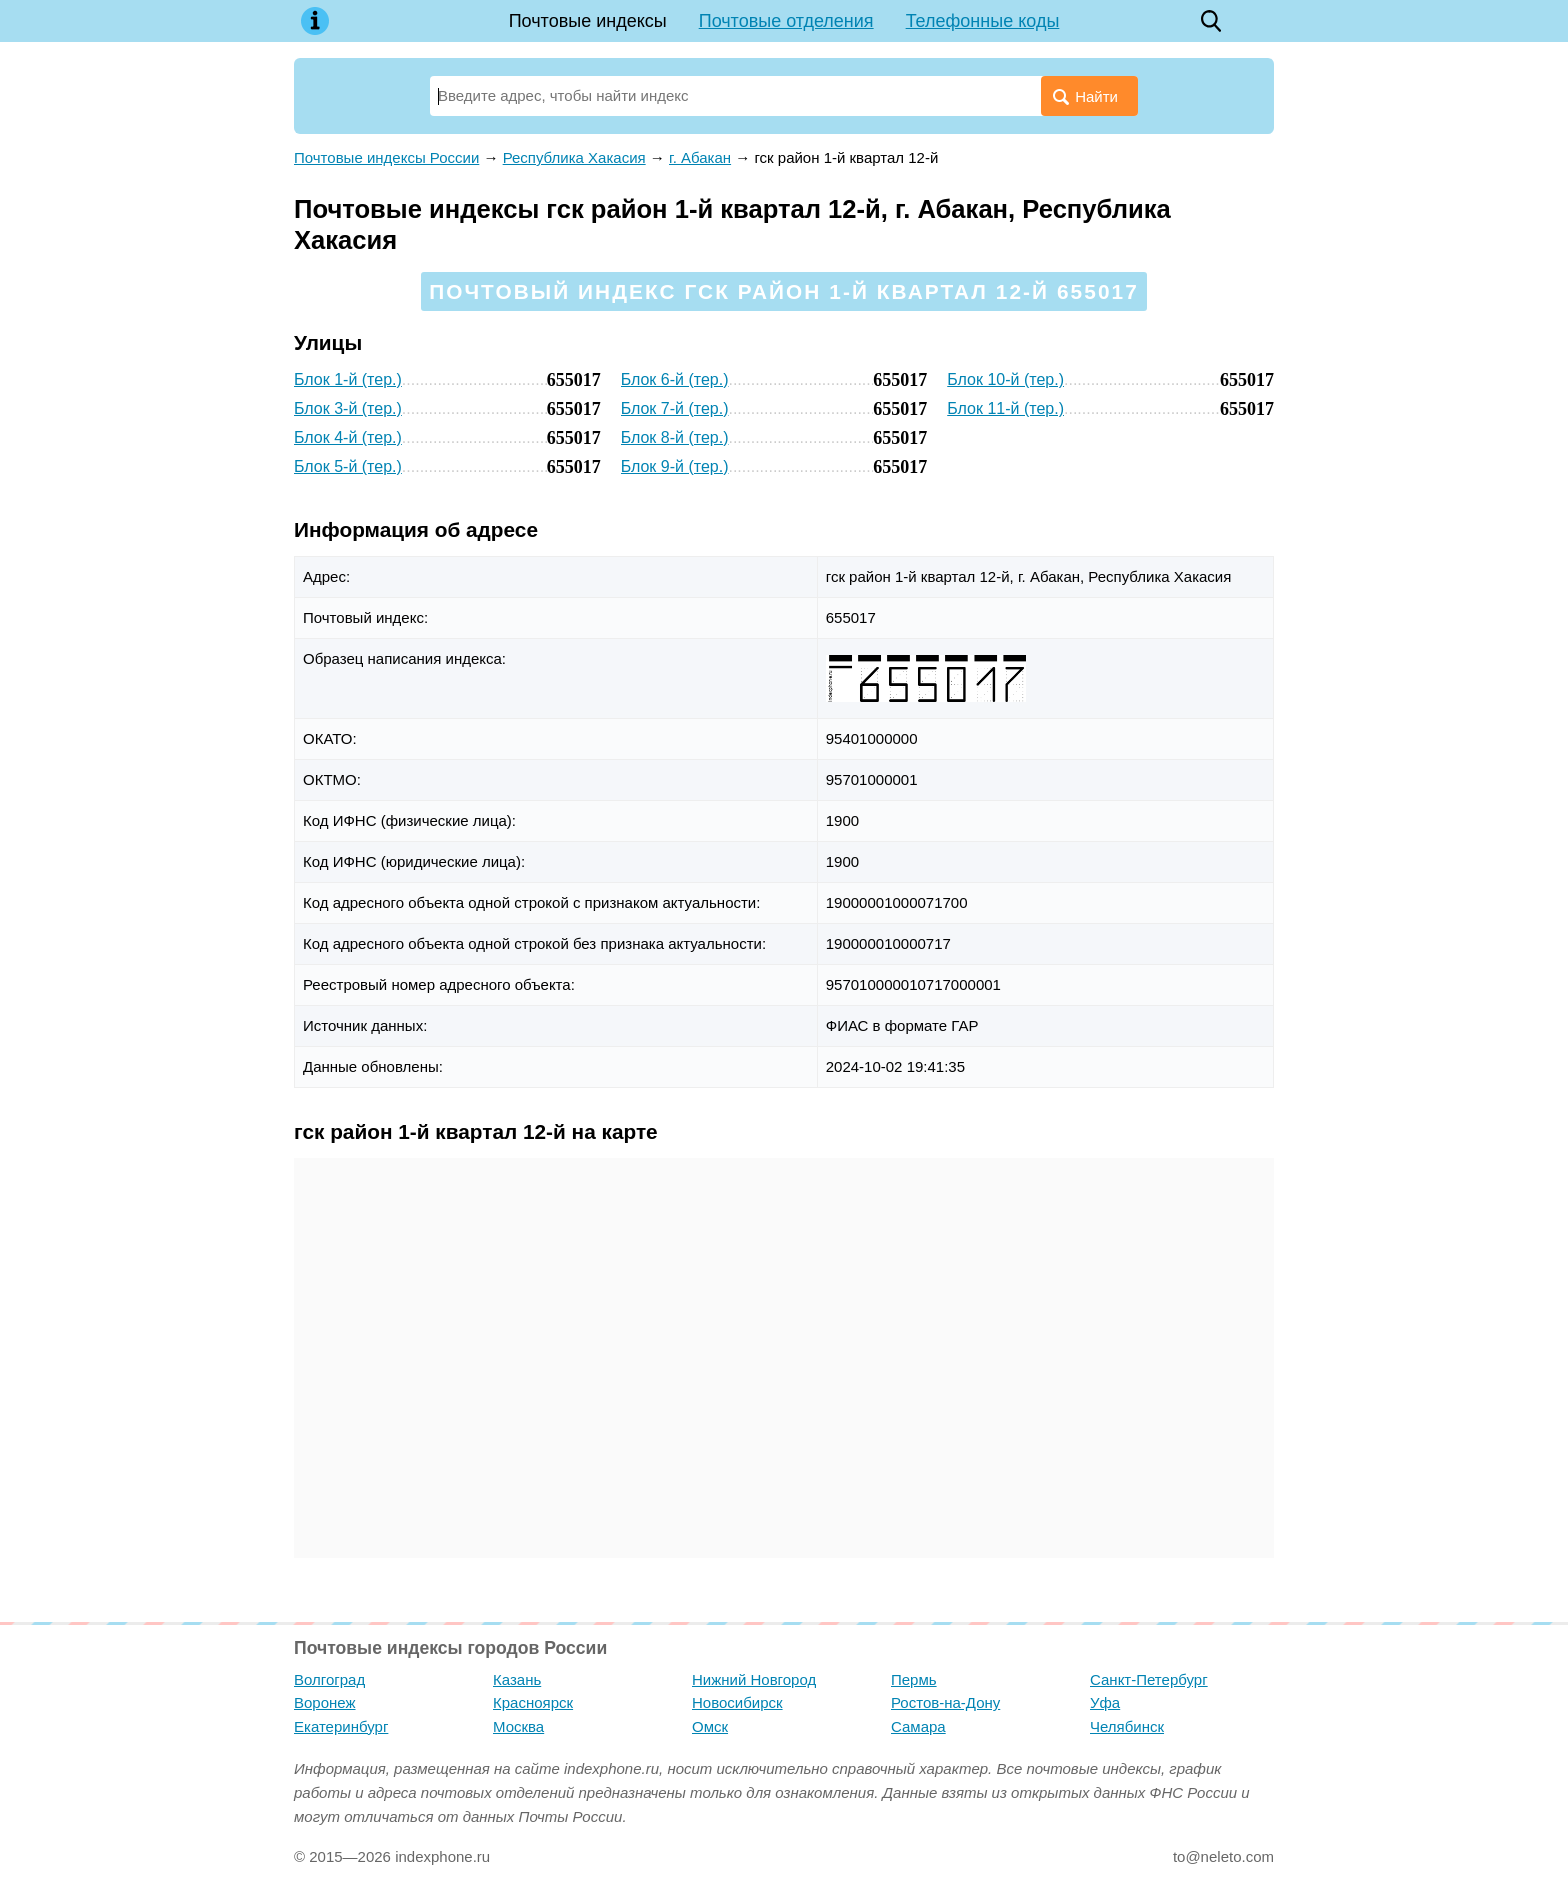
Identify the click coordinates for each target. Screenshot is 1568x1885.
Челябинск (1127, 1726)
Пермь (914, 1679)
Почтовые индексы (588, 21)
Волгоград (329, 1679)
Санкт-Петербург (1149, 1679)
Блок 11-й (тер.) (1005, 408)
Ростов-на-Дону (945, 1702)
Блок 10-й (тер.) (1005, 379)
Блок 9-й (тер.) (675, 466)
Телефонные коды (983, 21)
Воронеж (325, 1702)
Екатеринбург (341, 1726)
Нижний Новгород (754, 1679)
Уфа (1105, 1702)
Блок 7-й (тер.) (675, 408)
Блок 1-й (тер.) (348, 379)
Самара (918, 1726)
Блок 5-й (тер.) (348, 466)
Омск (710, 1726)
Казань (517, 1679)
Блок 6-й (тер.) (675, 379)
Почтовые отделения (786, 21)
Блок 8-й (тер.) (675, 437)
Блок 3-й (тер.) (348, 408)
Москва (518, 1726)
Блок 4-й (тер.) (348, 437)
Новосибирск (737, 1702)
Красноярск (533, 1702)
